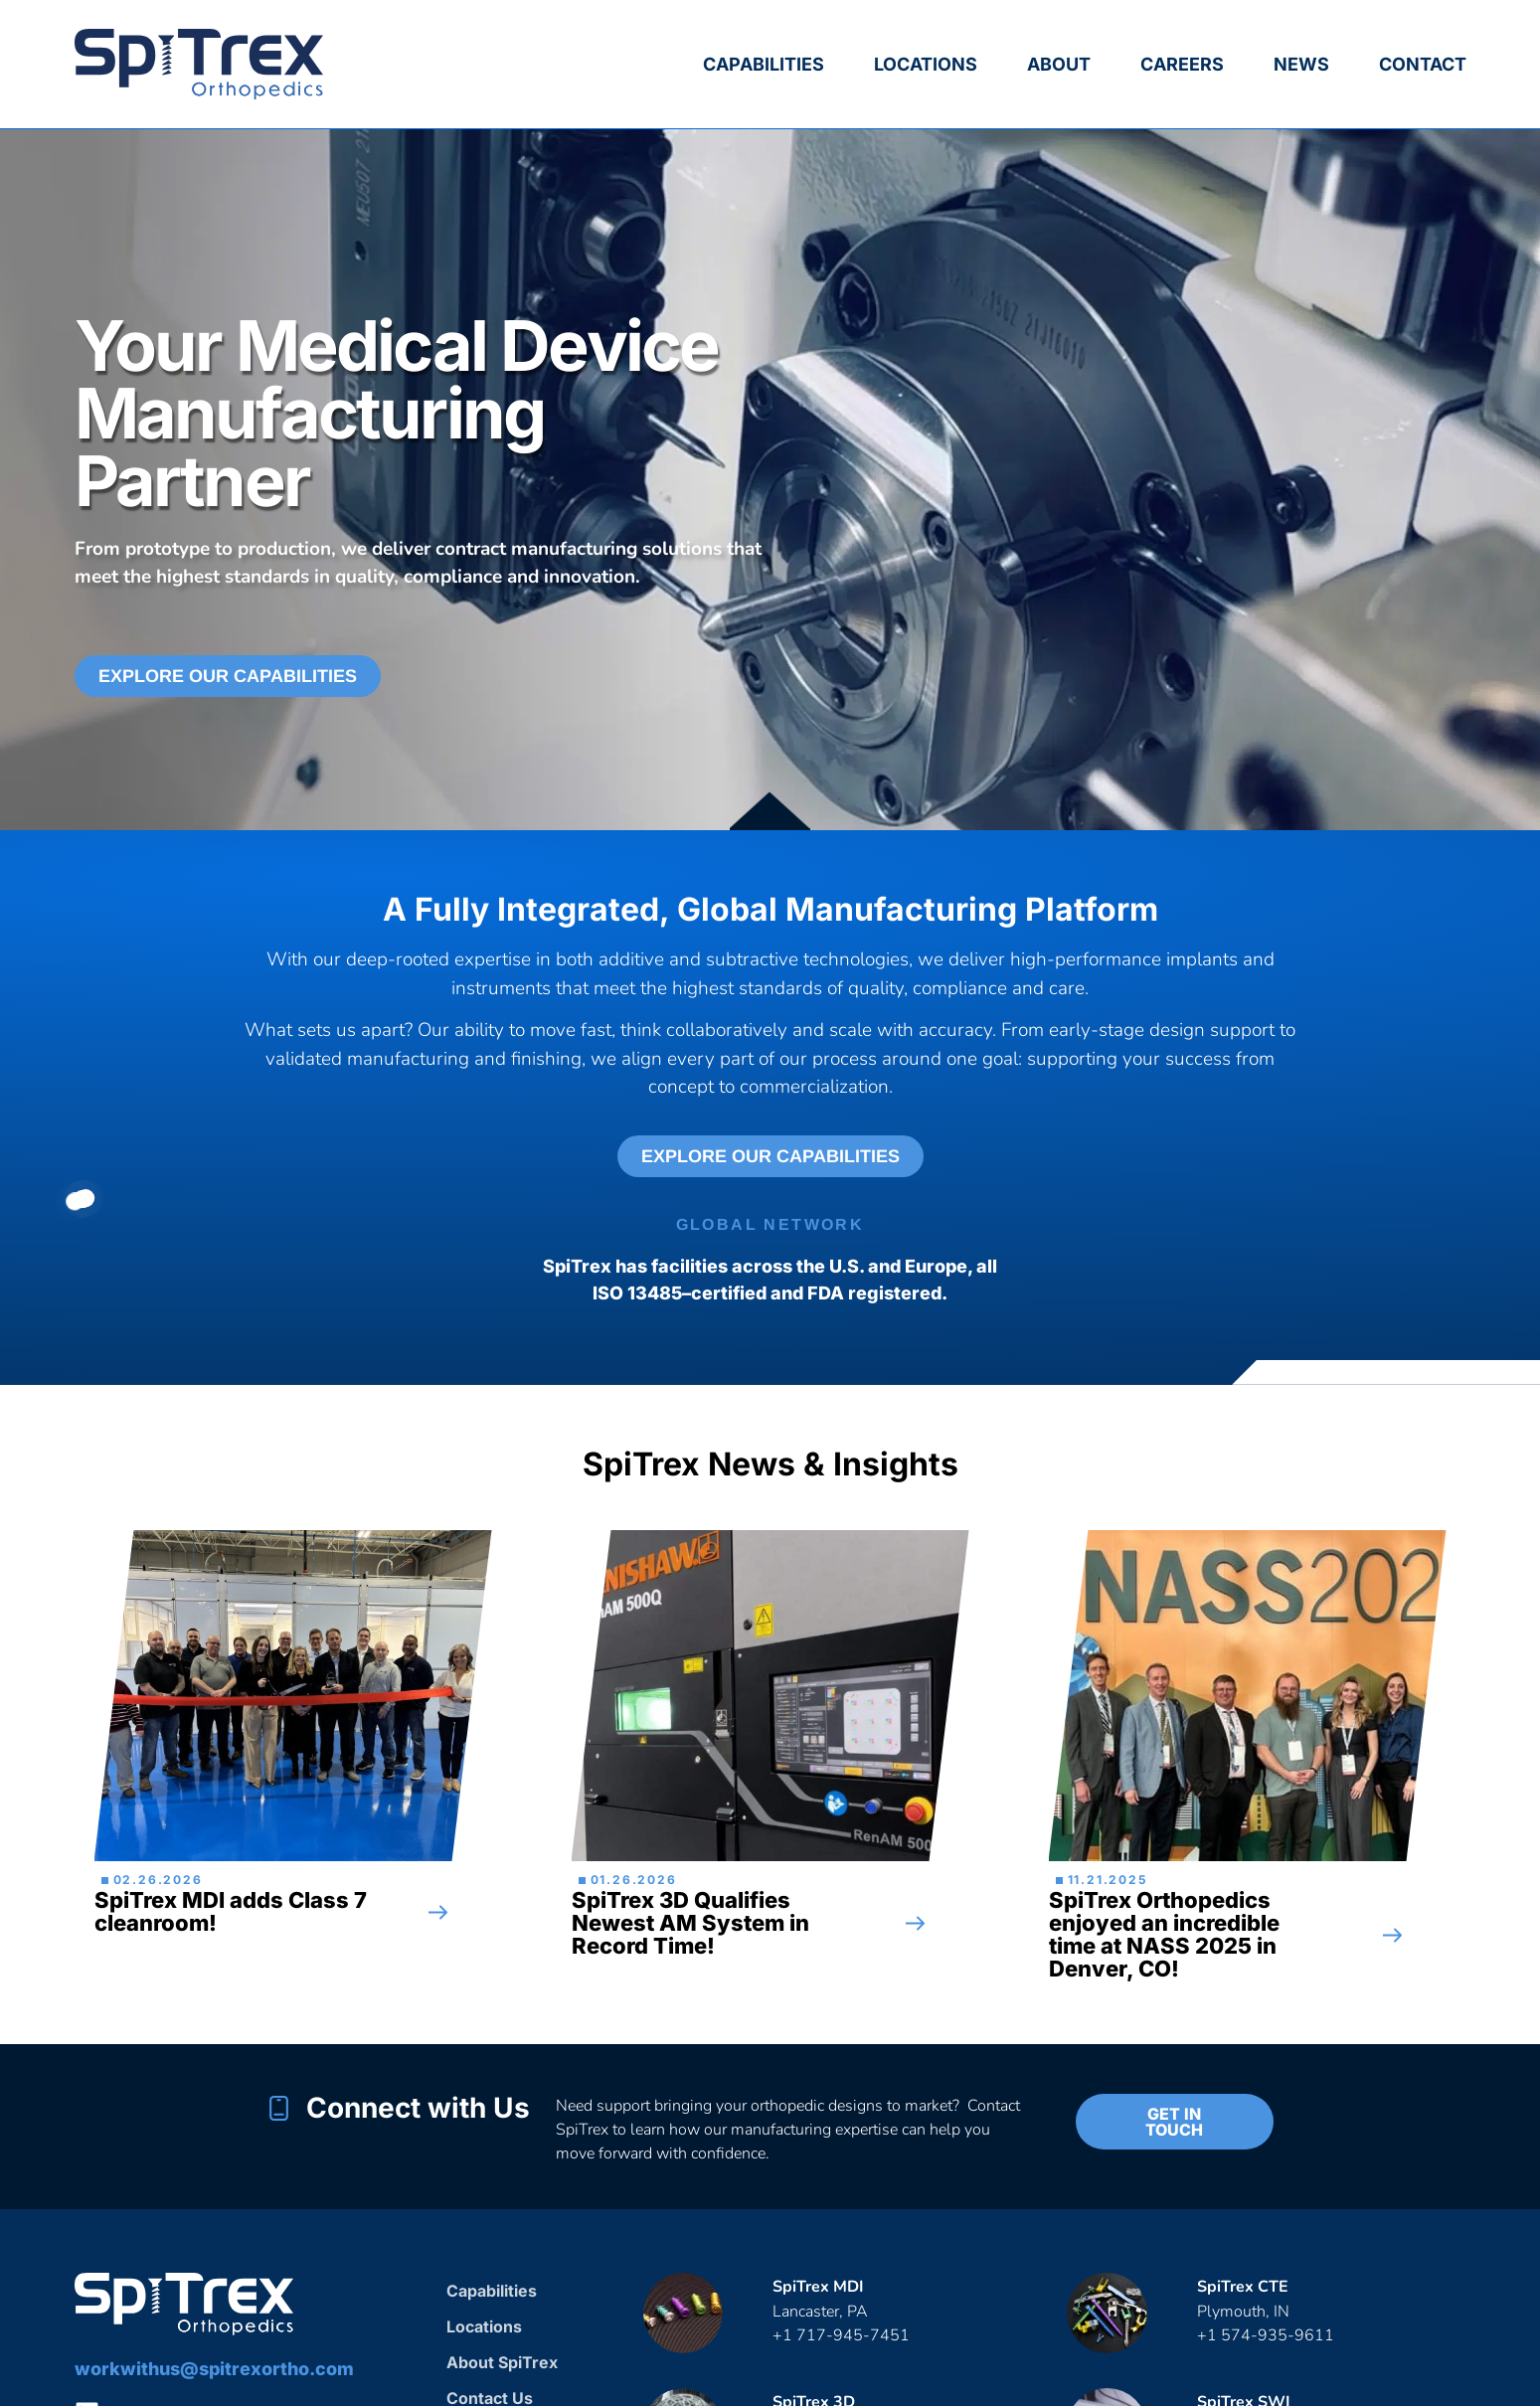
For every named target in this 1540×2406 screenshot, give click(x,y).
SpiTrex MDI (818, 2287)
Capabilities (763, 64)
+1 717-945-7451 (841, 2335)
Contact (1422, 64)
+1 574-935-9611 (1267, 2335)
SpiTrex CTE (1242, 2287)
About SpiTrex (502, 2362)
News (1301, 64)
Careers (1182, 64)
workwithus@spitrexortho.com (214, 2368)
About (1059, 64)
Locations (925, 64)
